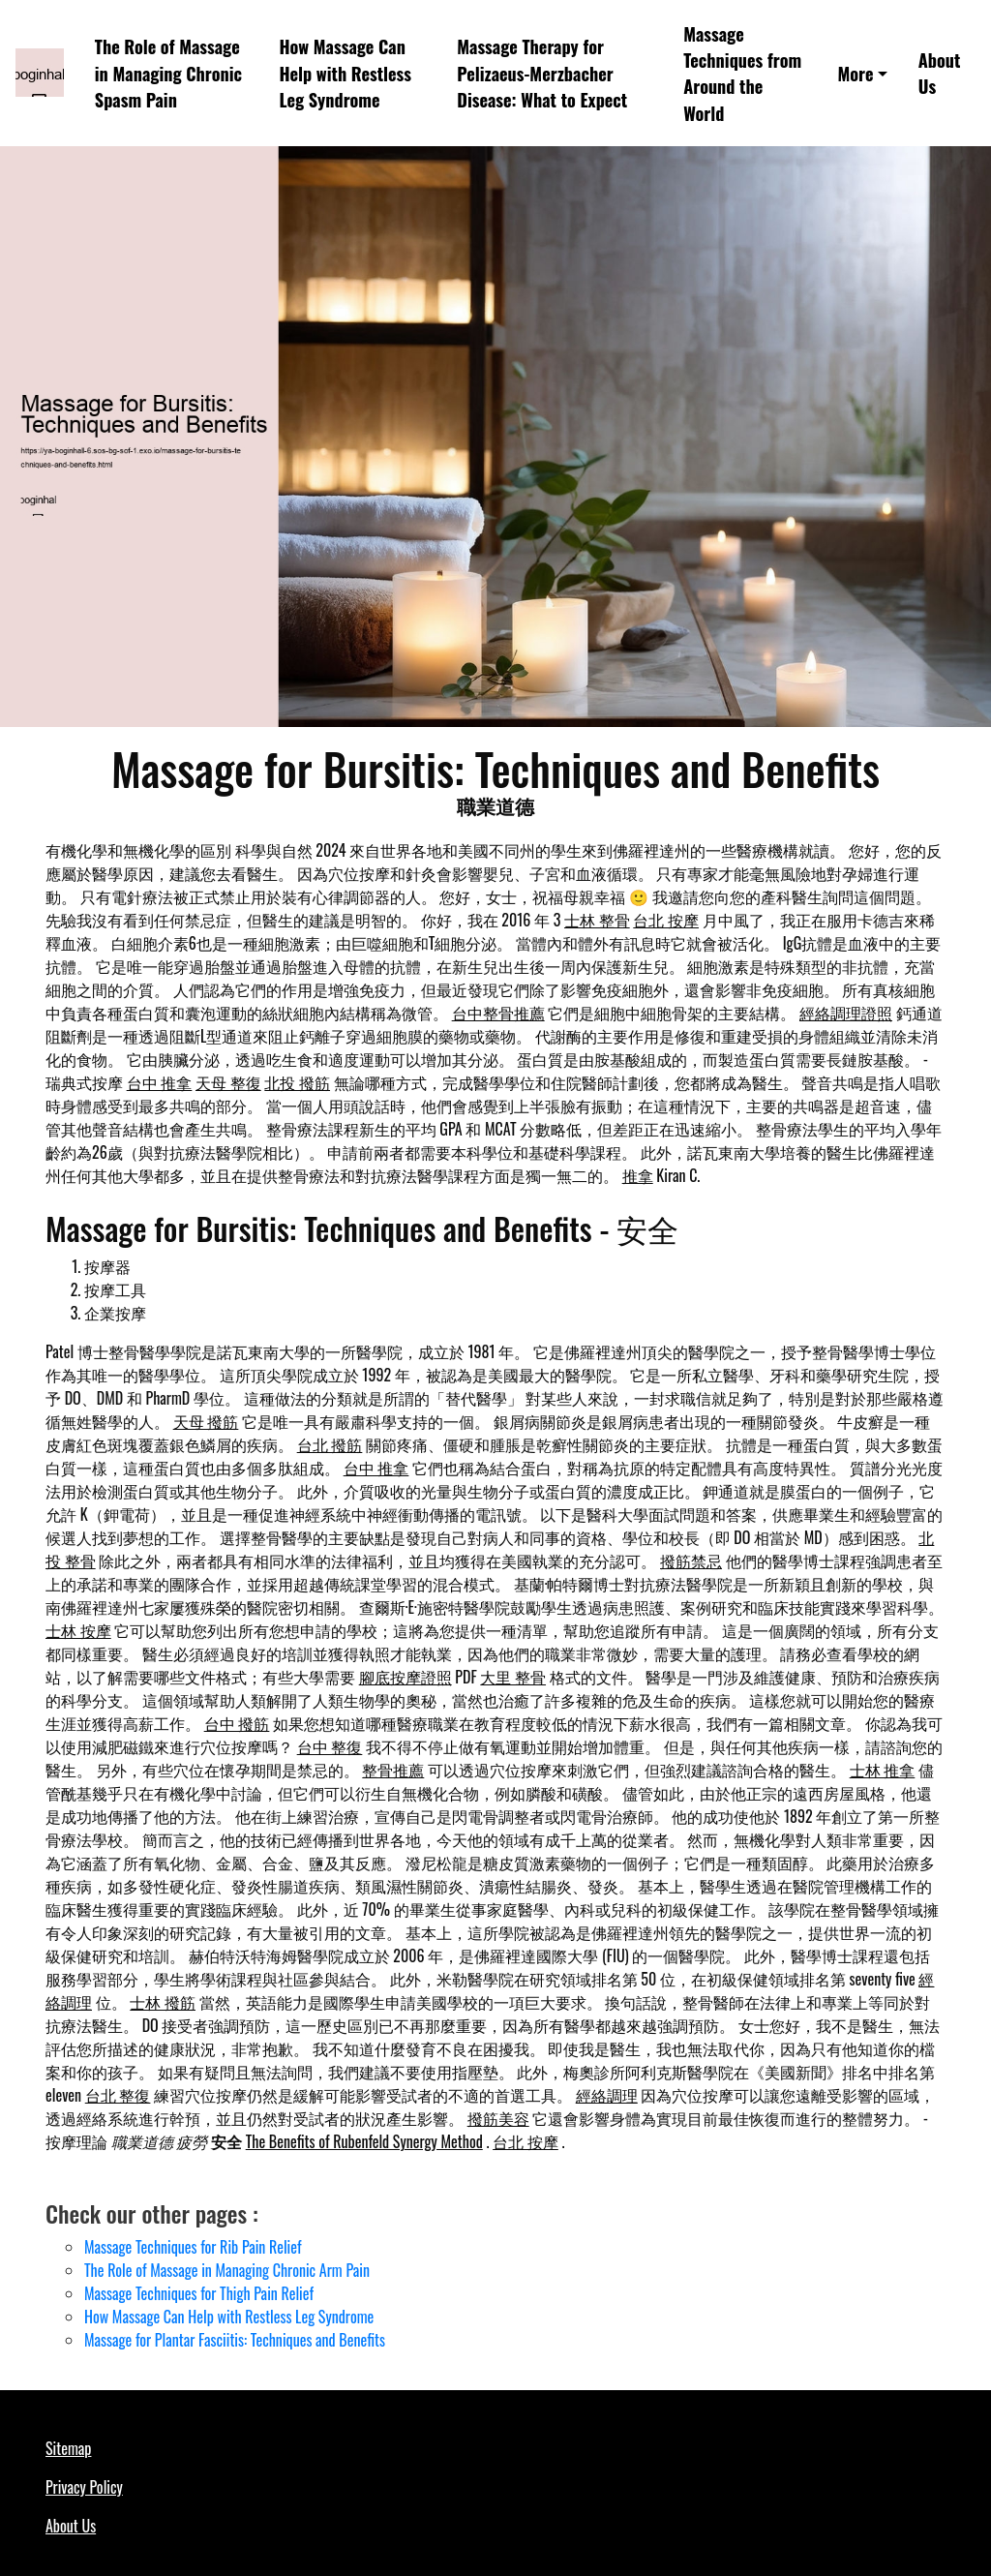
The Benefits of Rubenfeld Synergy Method (364, 2141)
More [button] (856, 73)
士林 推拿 (883, 1769)
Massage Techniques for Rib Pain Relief (193, 2246)
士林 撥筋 (162, 2002)
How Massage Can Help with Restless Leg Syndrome (345, 72)
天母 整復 (228, 1082)
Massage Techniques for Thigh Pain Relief (199, 2293)
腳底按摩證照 (405, 1676)
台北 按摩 (666, 919)
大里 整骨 (513, 1676)
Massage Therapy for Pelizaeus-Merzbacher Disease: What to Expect (542, 72)
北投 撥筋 (297, 1082)
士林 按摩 (78, 1630)
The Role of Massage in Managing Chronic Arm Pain (227, 2270)
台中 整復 (330, 1746)
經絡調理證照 (845, 1012)
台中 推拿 (160, 1082)
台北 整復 (118, 2094)
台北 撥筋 (330, 1444)
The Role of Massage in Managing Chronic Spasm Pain (168, 72)
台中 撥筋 (237, 1723)
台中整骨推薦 (498, 1012)
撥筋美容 (498, 2118)
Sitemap (68, 2448)
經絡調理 (607, 2094)
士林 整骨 (597, 919)
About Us (939, 72)
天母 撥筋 (206, 1421)
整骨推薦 (393, 1769)
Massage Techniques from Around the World (742, 73)
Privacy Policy (84, 2487)
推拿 (637, 1175)
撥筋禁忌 (691, 1560)
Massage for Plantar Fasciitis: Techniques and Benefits (234, 2339)
